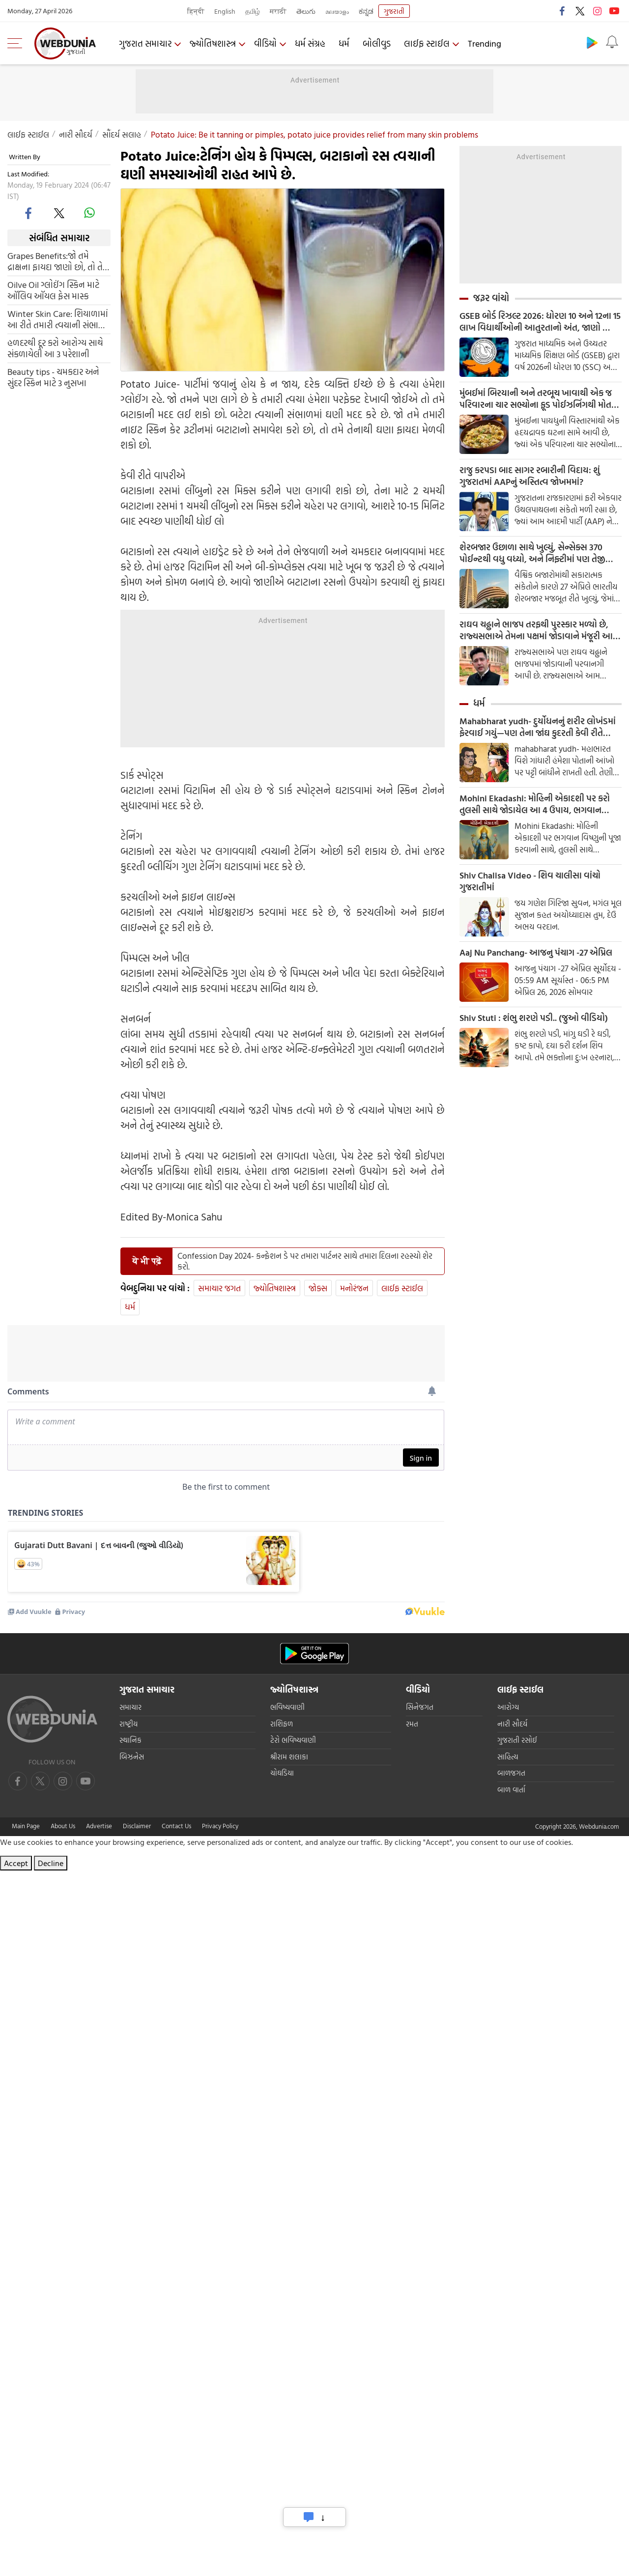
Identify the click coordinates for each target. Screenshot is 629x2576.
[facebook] (29, 213)
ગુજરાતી (394, 11)
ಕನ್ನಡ (366, 11)
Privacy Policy (220, 1827)
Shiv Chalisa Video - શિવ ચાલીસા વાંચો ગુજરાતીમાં (529, 881)
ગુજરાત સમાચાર (145, 43)
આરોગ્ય (508, 1708)
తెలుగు (305, 11)
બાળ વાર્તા (511, 1790)
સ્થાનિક (130, 1741)
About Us (63, 1827)
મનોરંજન (354, 1288)
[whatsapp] (89, 213)
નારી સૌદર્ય (75, 134)
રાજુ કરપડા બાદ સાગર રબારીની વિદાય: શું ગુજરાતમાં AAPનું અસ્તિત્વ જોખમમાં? (529, 476)
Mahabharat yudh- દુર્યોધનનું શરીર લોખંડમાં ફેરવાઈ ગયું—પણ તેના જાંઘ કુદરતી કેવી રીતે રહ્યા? (537, 727)
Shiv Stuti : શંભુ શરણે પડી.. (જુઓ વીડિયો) (533, 1018)
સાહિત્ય (507, 1757)
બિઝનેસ (131, 1757)
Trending (484, 43)
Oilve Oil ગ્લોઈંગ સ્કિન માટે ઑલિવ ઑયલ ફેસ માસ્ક (53, 290)
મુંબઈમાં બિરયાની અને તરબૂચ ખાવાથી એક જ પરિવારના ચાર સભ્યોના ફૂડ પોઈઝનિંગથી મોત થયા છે (535, 399)
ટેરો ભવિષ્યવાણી (293, 1741)
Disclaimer (137, 1827)
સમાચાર (130, 1708)
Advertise (99, 1827)
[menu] (17, 43)
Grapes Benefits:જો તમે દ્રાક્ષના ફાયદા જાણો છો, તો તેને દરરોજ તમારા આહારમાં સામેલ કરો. (58, 261)
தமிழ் (252, 11)
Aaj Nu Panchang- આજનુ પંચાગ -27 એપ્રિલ (535, 953)
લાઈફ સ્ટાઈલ (427, 43)
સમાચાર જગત (219, 1288)
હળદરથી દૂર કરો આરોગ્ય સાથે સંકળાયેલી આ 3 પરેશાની (55, 348)
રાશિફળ (281, 1724)
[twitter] (59, 213)
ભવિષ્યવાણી (287, 1708)
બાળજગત (511, 1774)
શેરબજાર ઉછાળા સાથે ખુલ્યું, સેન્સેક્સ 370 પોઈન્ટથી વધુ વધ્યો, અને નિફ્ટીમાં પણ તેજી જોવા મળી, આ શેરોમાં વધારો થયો (532, 553)
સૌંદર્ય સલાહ (121, 134)
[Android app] (314, 1654)
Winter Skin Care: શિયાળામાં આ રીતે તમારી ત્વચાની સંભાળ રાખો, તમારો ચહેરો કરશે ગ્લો (57, 319)
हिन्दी (195, 11)
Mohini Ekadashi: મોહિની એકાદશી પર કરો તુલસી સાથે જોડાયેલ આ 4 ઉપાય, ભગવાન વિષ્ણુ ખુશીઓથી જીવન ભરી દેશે (534, 804)
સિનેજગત (419, 1708)
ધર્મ (344, 43)
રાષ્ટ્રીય (128, 1724)
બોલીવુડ (377, 43)
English (224, 11)
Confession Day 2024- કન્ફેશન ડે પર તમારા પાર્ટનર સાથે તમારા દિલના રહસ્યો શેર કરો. (304, 1261)
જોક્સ (318, 1288)
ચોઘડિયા (282, 1774)
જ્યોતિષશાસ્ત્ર (213, 43)
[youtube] (63, 1782)
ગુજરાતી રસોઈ (517, 1741)
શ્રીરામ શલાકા (289, 1757)
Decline (50, 1864)
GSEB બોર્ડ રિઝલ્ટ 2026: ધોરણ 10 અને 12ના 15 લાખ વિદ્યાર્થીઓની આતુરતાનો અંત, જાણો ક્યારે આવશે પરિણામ (540, 322)
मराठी (278, 11)
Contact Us (176, 1827)
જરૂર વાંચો (491, 298)
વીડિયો (265, 43)
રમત (412, 1724)
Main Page (26, 1827)
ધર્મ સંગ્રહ (310, 43)
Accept (16, 1864)
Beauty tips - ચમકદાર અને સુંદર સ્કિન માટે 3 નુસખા (53, 377)
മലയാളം (337, 11)
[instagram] (85, 1782)
